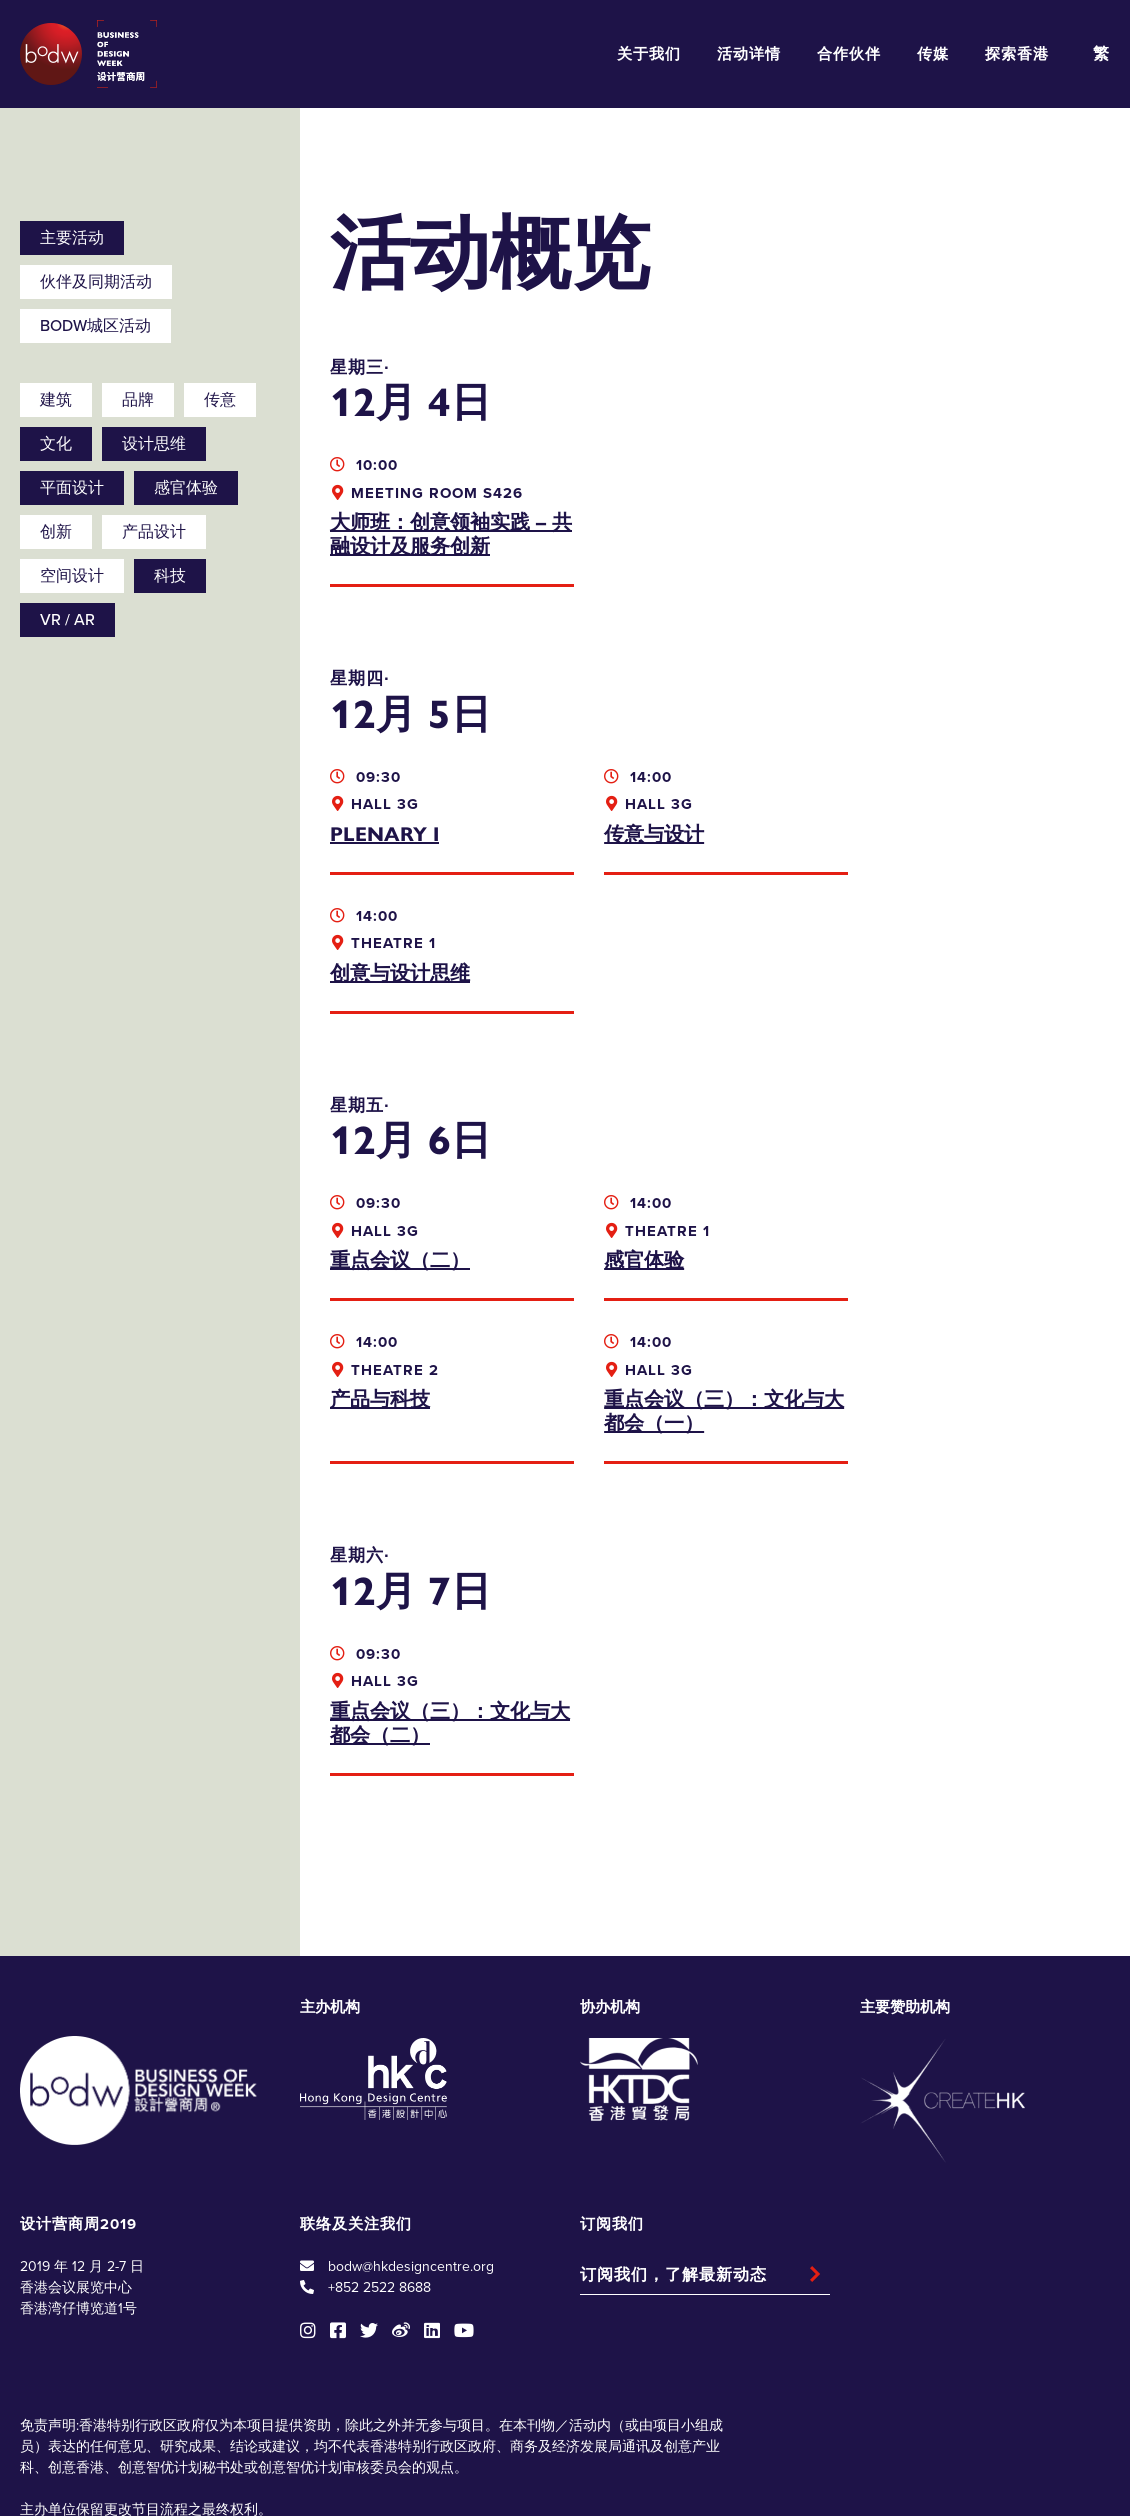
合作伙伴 (849, 54)
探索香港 (1017, 54)
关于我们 (649, 54)
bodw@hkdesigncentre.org (411, 2127)
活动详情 (749, 54)
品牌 (138, 400)
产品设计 (154, 532)
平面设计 (72, 488)
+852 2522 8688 (379, 2148)
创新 (56, 532)
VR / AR (67, 620)
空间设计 (72, 576)
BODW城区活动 (95, 326)
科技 (170, 576)
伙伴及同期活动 (96, 282)
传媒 (933, 54)
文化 (56, 444)
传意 (220, 400)
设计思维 (154, 444)
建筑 (56, 400)
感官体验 (186, 488)
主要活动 (72, 238)
